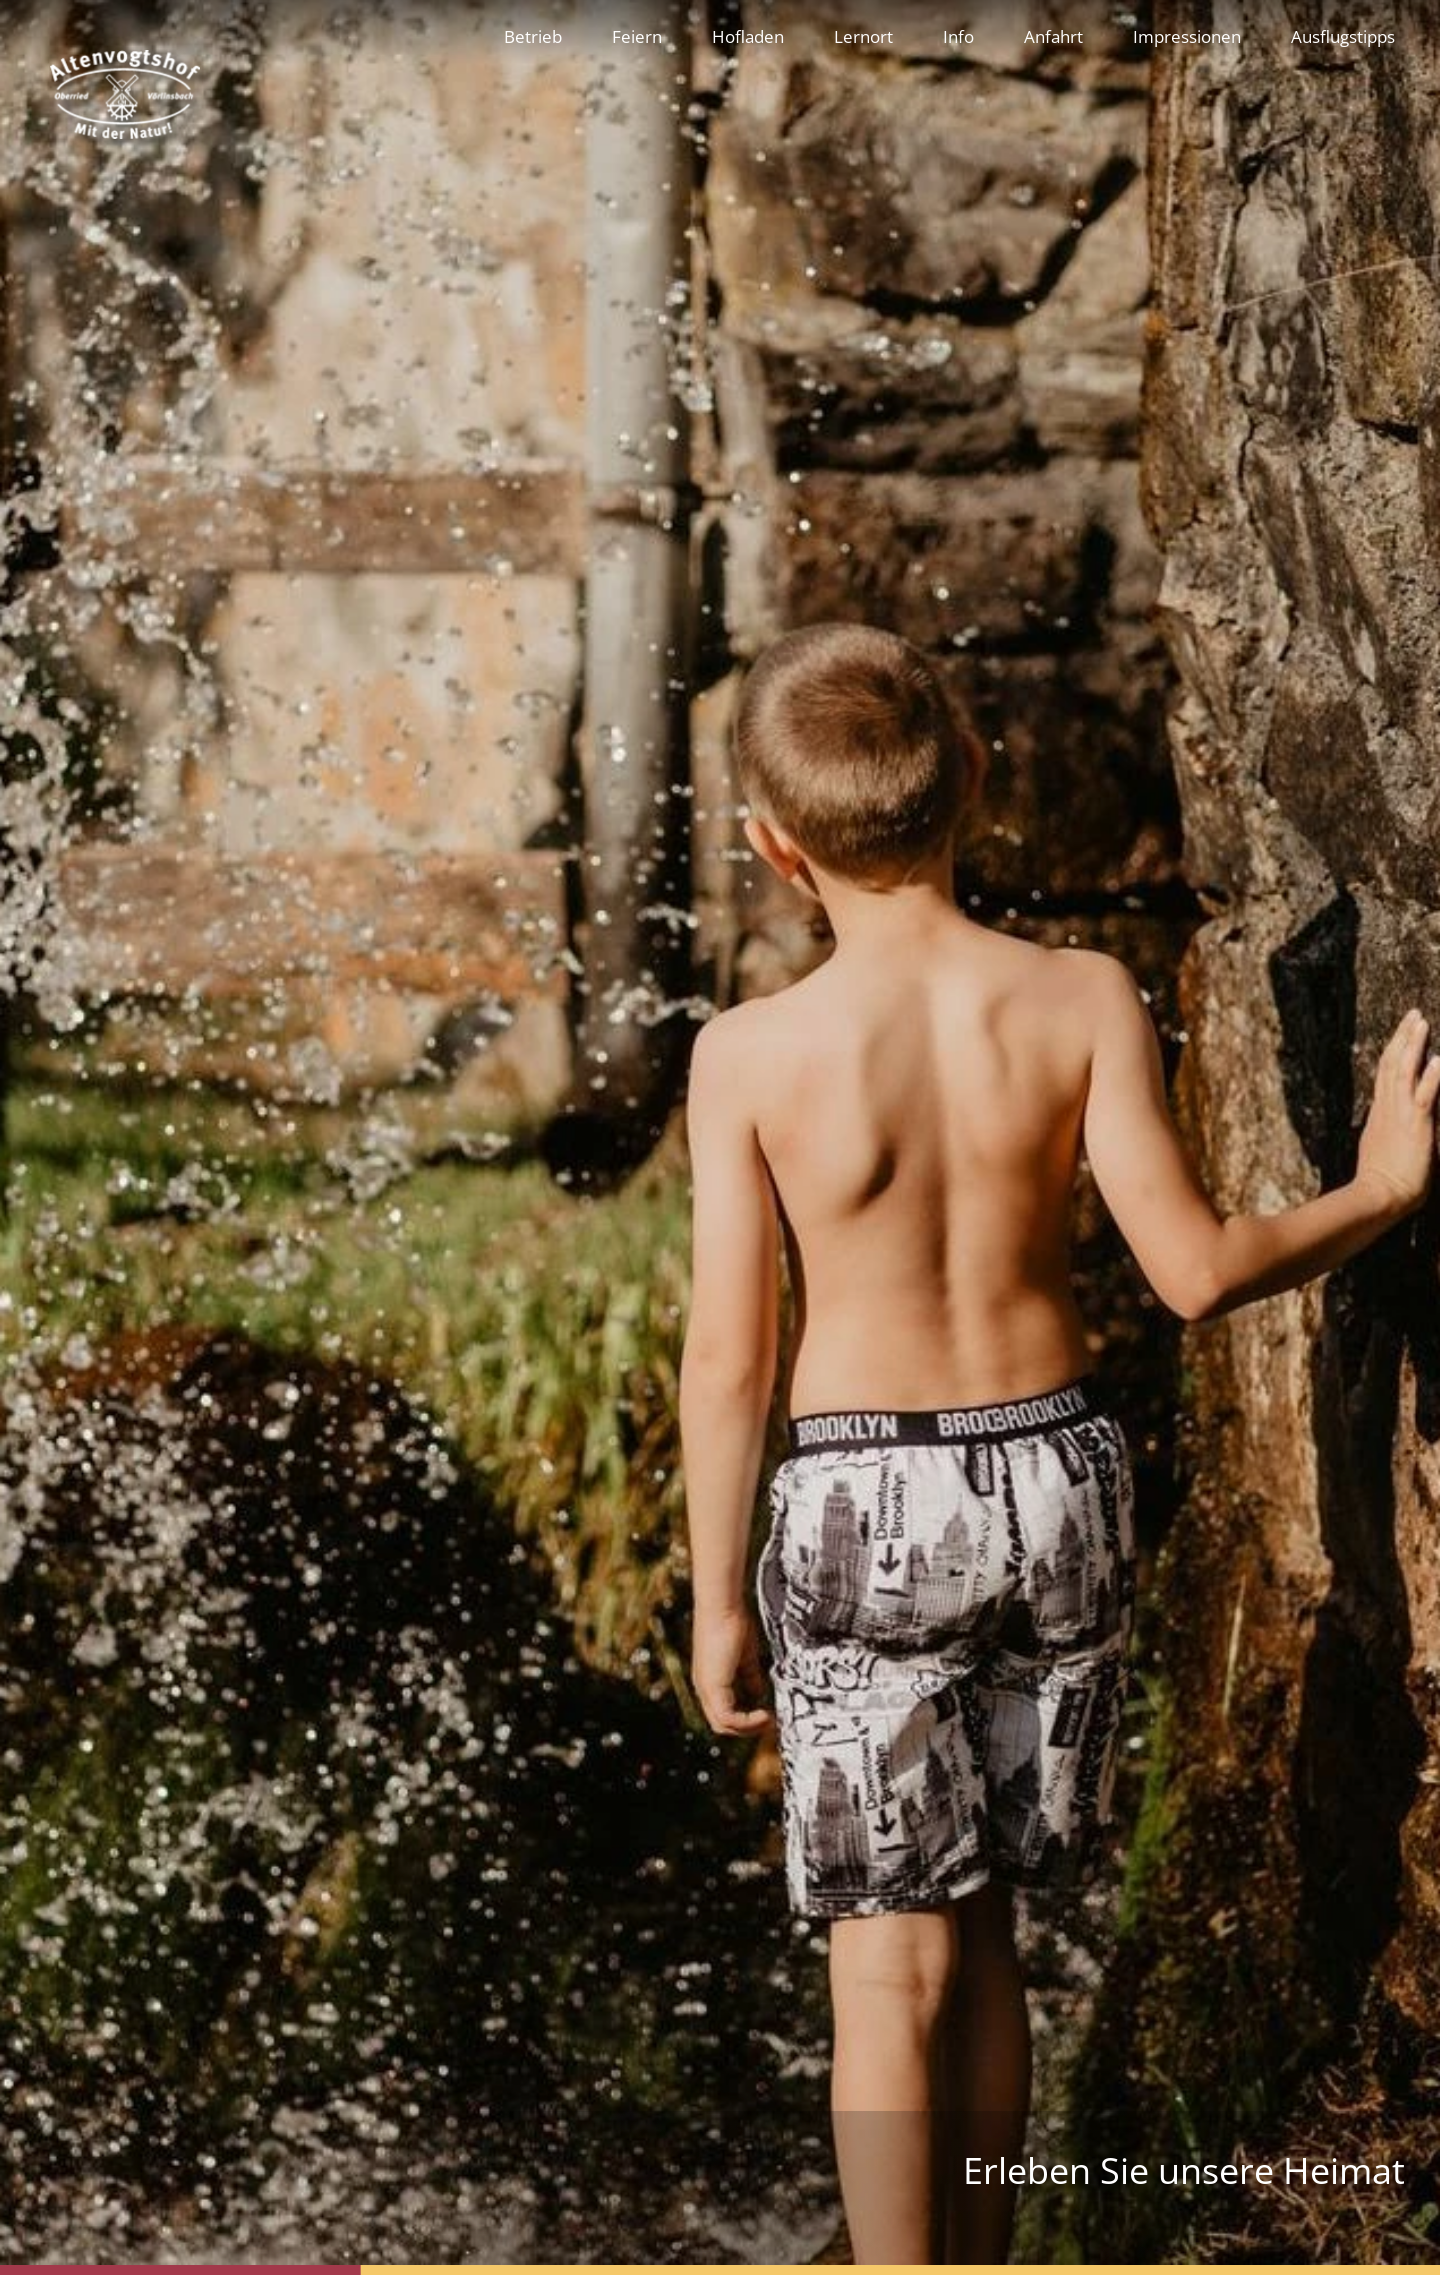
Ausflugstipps (1343, 36)
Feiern (637, 36)
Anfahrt (1053, 36)
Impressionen (1187, 36)
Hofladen (748, 36)
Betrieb (533, 36)
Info (958, 36)
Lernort (863, 36)
